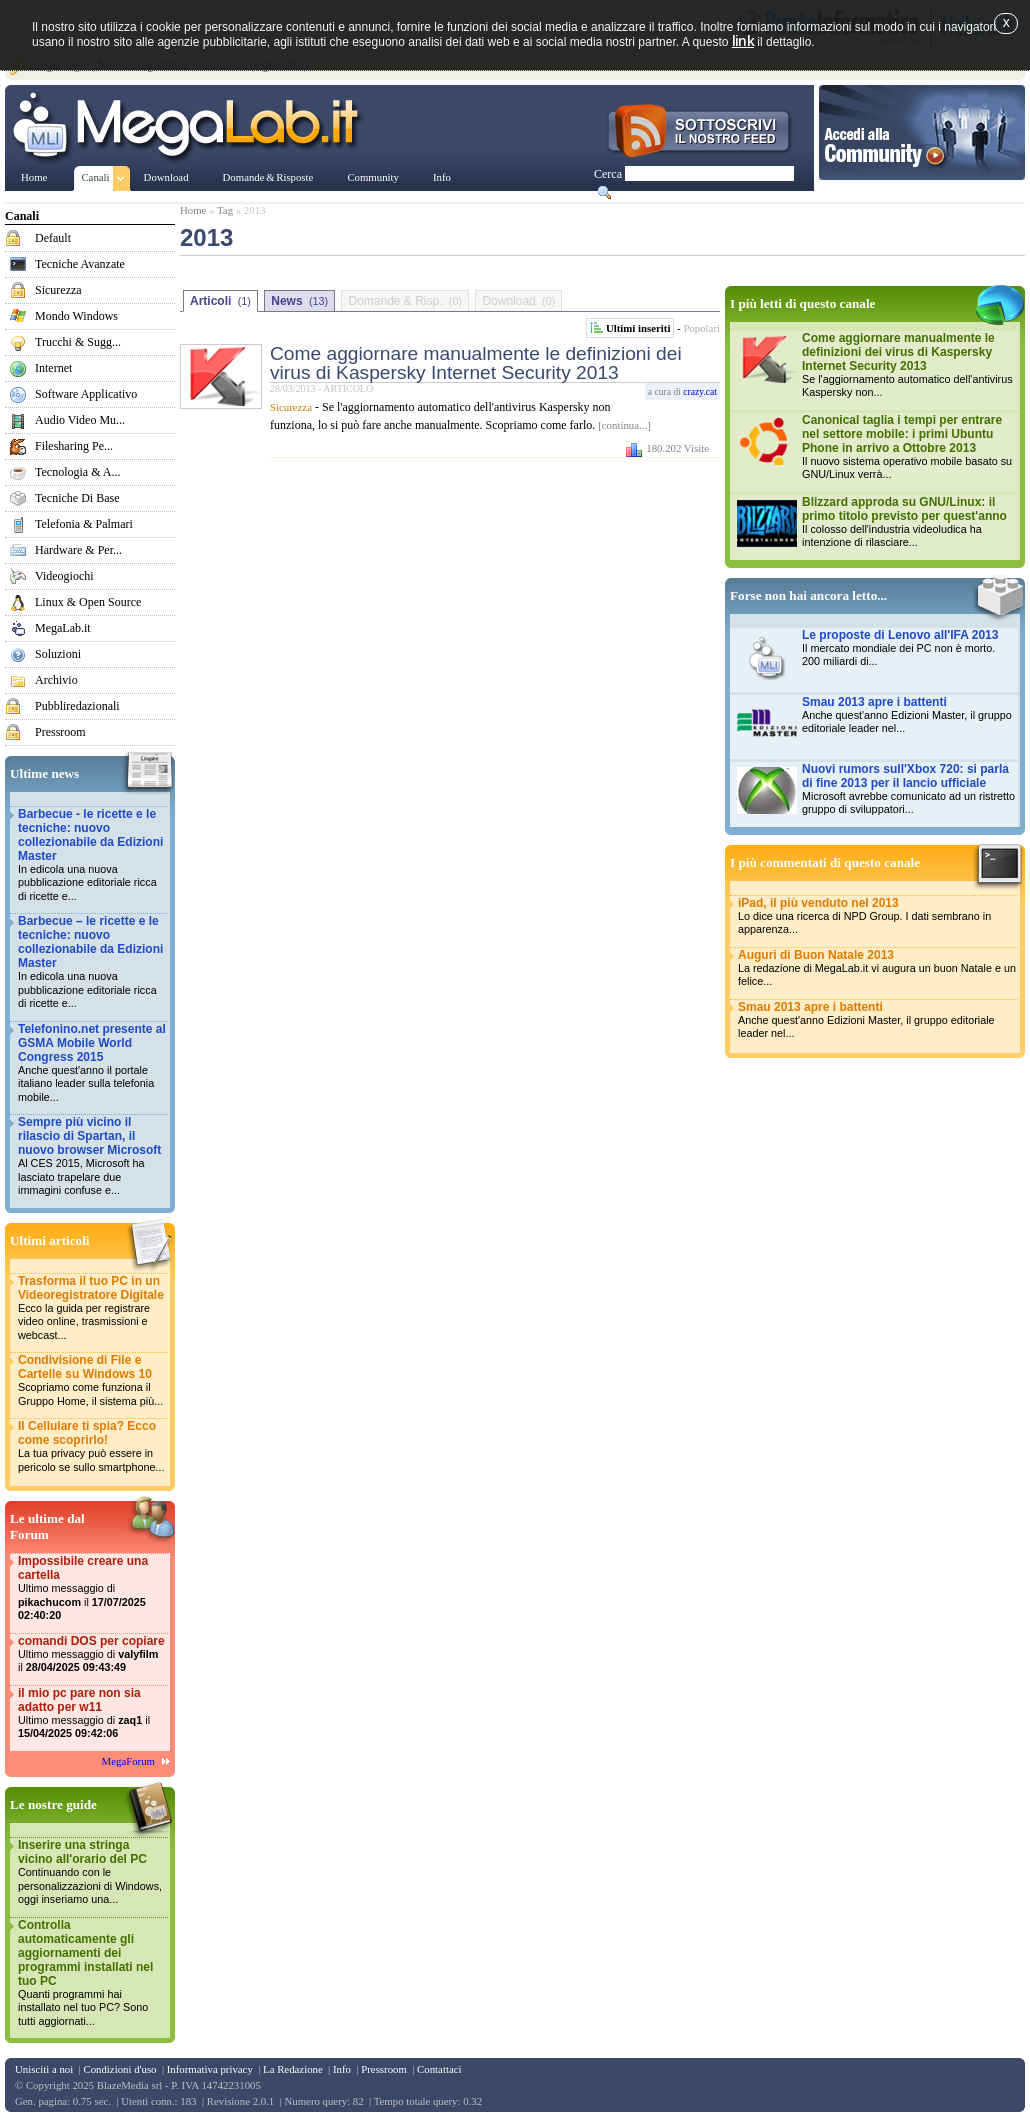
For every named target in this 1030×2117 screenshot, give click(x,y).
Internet (53, 368)
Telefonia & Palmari (84, 524)
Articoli (220, 301)
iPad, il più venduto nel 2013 (877, 916)
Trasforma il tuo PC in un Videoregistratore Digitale (92, 1308)
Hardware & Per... (78, 550)
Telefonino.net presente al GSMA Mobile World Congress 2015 (92, 1063)
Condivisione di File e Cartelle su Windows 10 (92, 1380)
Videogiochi (64, 576)
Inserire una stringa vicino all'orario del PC (92, 1872)
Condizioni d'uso (119, 2069)
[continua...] (624, 425)
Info (342, 2069)
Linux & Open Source (88, 602)
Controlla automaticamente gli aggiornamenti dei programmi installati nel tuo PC (92, 1973)
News (299, 301)
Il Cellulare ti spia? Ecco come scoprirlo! (92, 1446)
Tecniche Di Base (77, 498)
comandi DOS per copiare (92, 1654)
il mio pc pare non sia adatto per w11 (92, 1713)
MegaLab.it (63, 628)
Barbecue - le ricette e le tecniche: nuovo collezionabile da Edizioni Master (92, 855)
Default (53, 238)
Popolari (701, 328)
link (743, 40)
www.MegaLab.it (189, 128)
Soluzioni (58, 654)
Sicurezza (58, 290)
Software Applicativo (86, 394)
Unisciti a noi (44, 2069)
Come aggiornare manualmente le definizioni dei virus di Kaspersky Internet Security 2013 (476, 363)
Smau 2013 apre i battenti (877, 1020)
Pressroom (60, 732)
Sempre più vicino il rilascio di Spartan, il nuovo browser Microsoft (92, 1156)
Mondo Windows (76, 316)
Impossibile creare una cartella (92, 1588)
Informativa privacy (210, 2069)
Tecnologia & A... (77, 472)
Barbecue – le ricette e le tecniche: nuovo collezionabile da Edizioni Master (92, 962)
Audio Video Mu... (80, 420)
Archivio (56, 680)
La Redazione (293, 2069)
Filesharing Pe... (74, 446)
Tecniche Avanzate (80, 264)
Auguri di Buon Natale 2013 (877, 968)
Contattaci (439, 2069)
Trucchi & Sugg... (78, 342)
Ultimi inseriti (638, 328)
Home (193, 210)
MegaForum (128, 1761)
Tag (225, 210)
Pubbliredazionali (77, 706)
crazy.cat (700, 391)
